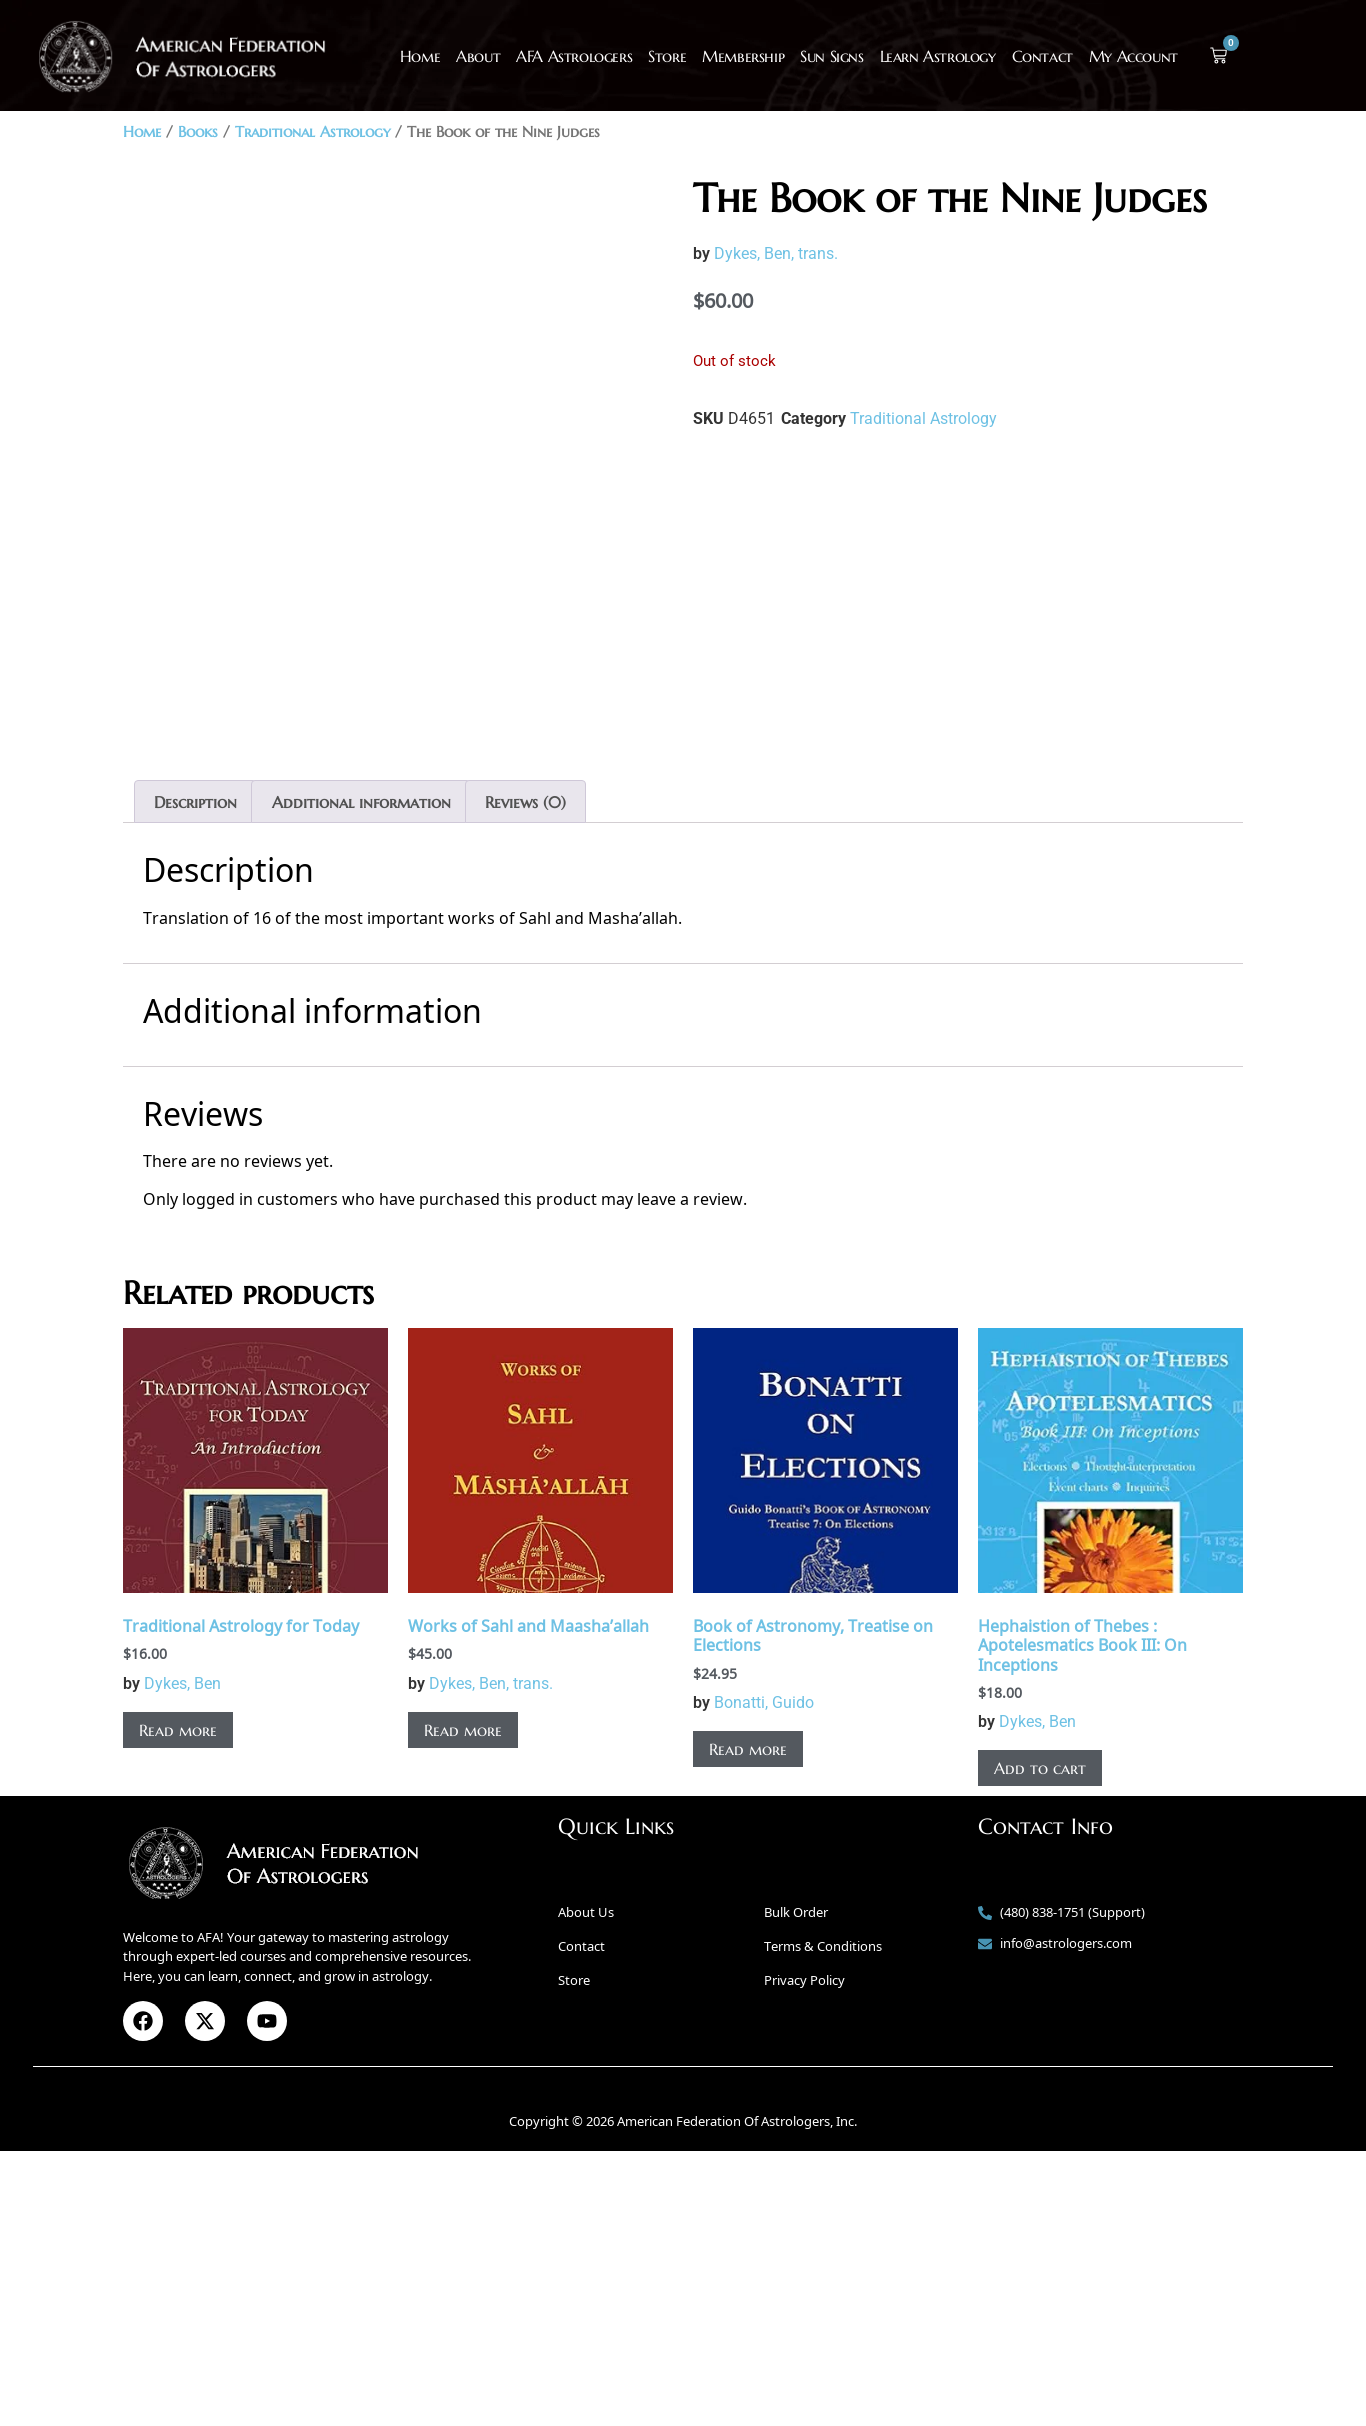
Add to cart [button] (1040, 2043)
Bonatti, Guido (764, 1977)
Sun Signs (831, 56)
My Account (1133, 56)
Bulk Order (796, 2187)
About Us (586, 2187)
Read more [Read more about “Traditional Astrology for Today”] (178, 2005)
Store (667, 56)
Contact (1042, 56)
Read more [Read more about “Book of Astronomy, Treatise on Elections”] (748, 2024)
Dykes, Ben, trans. (776, 253)
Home (420, 56)
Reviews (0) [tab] (525, 1077)
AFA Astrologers (574, 56)
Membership (743, 56)
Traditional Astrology (312, 132)
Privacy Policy (804, 2255)
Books (198, 132)
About (478, 56)
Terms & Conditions (823, 2221)
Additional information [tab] (361, 1077)
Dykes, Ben (182, 1958)
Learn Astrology (938, 56)
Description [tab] (195, 1077)
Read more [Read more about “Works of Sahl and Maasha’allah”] (463, 2005)
